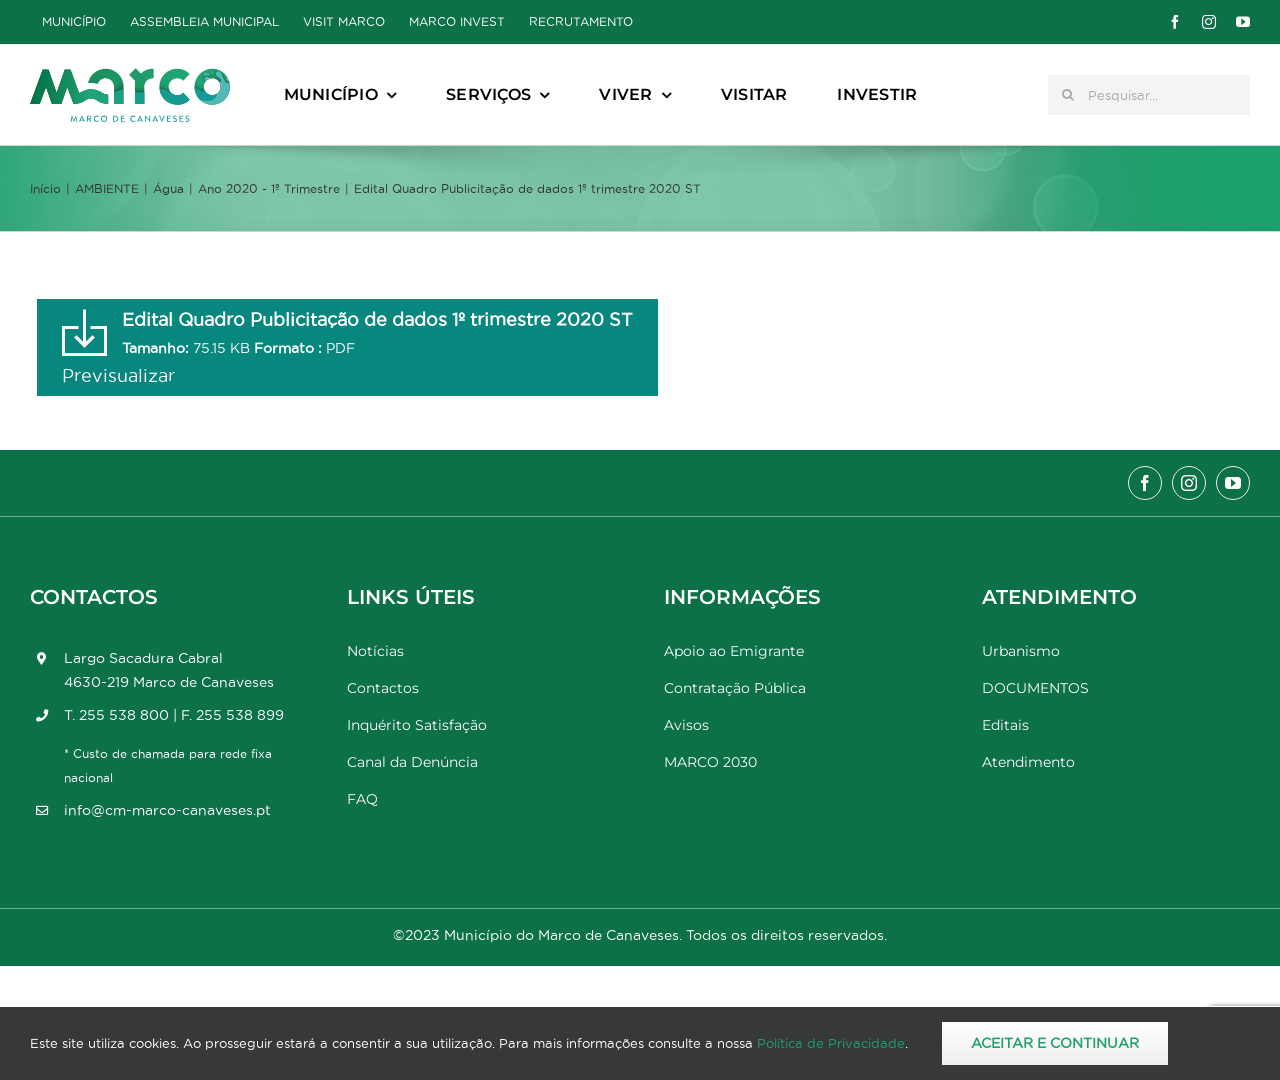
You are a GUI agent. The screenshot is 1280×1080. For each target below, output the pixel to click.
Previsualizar (118, 375)
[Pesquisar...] (1149, 95)
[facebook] (1175, 22)
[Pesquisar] (1068, 95)
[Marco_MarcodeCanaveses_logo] (130, 76)
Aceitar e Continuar (1055, 1043)
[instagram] (1209, 22)
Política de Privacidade (831, 1043)
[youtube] (1243, 22)
